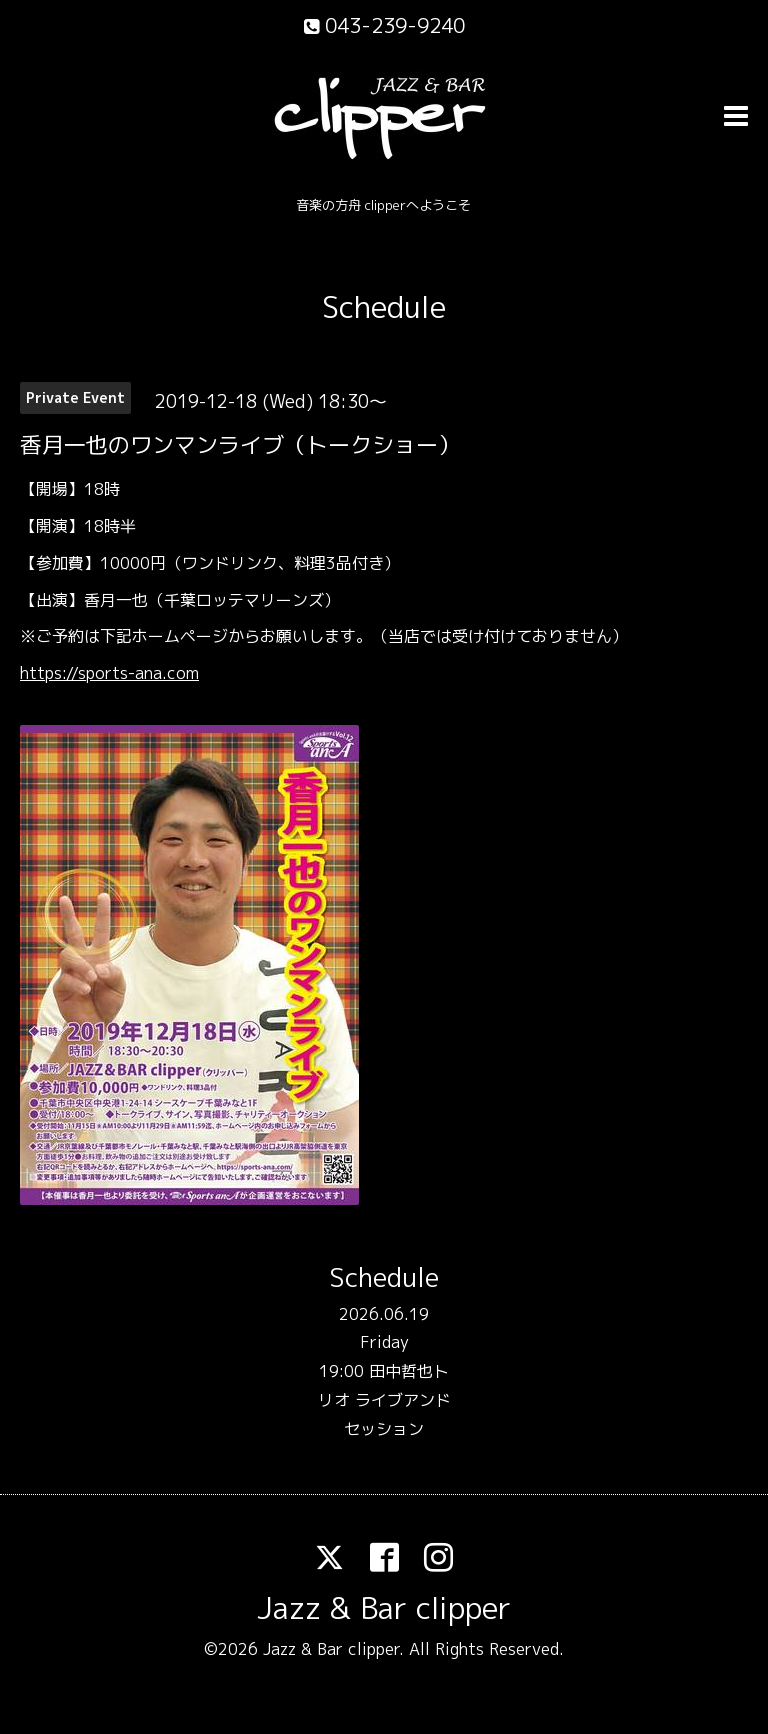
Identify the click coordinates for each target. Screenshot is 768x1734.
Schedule (384, 307)
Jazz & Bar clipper (384, 1608)
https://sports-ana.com (109, 673)
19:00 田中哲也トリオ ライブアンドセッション (384, 1400)
